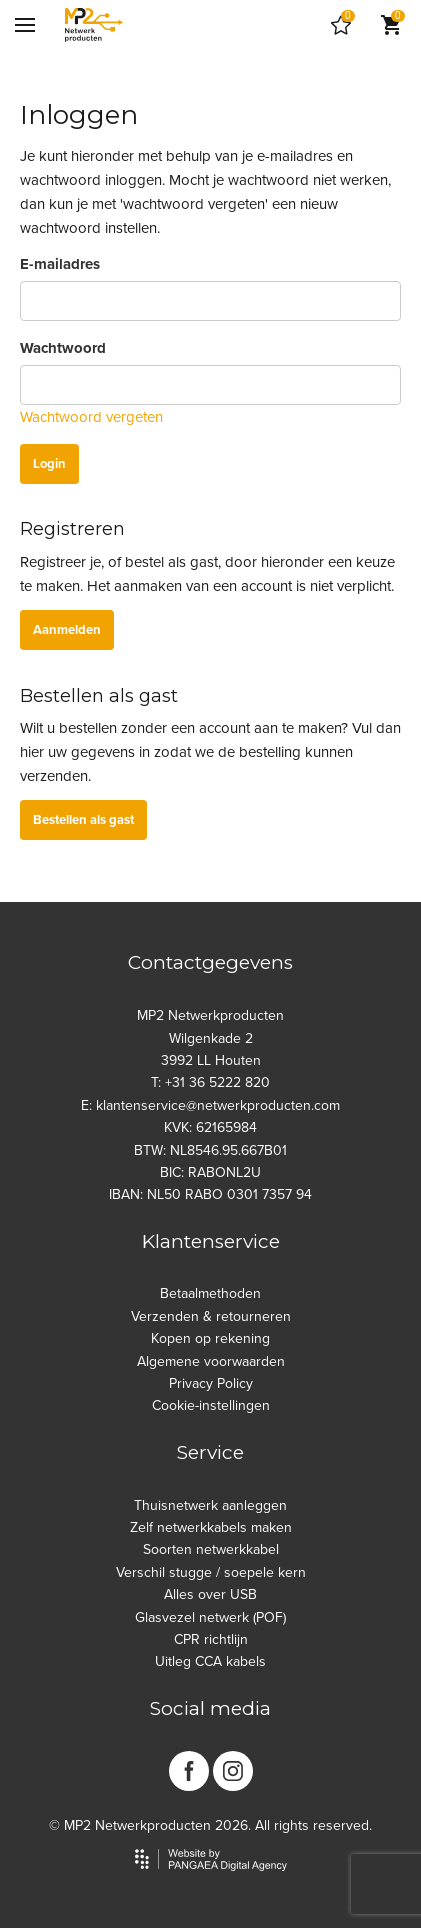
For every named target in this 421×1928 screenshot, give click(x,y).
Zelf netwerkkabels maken (211, 1527)
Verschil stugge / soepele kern (211, 1572)
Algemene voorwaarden (211, 1361)
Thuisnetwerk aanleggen (210, 1505)
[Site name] (94, 25)
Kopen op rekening (210, 1338)
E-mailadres (60, 264)
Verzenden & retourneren (211, 1316)
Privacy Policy (211, 1383)
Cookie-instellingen (211, 1405)
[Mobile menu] (25, 25)
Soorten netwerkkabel (211, 1549)
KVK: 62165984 (210, 1127)
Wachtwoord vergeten (91, 417)
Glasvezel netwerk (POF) (210, 1617)
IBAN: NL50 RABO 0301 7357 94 (210, 1194)
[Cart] (341, 25)
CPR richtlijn (211, 1639)
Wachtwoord (63, 348)
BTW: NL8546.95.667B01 (210, 1150)
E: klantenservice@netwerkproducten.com (210, 1105)
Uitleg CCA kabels (210, 1661)
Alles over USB (210, 1594)
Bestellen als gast (83, 820)
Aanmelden (67, 630)
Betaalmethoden (210, 1293)
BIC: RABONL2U (210, 1172)
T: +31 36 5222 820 (210, 1082)
